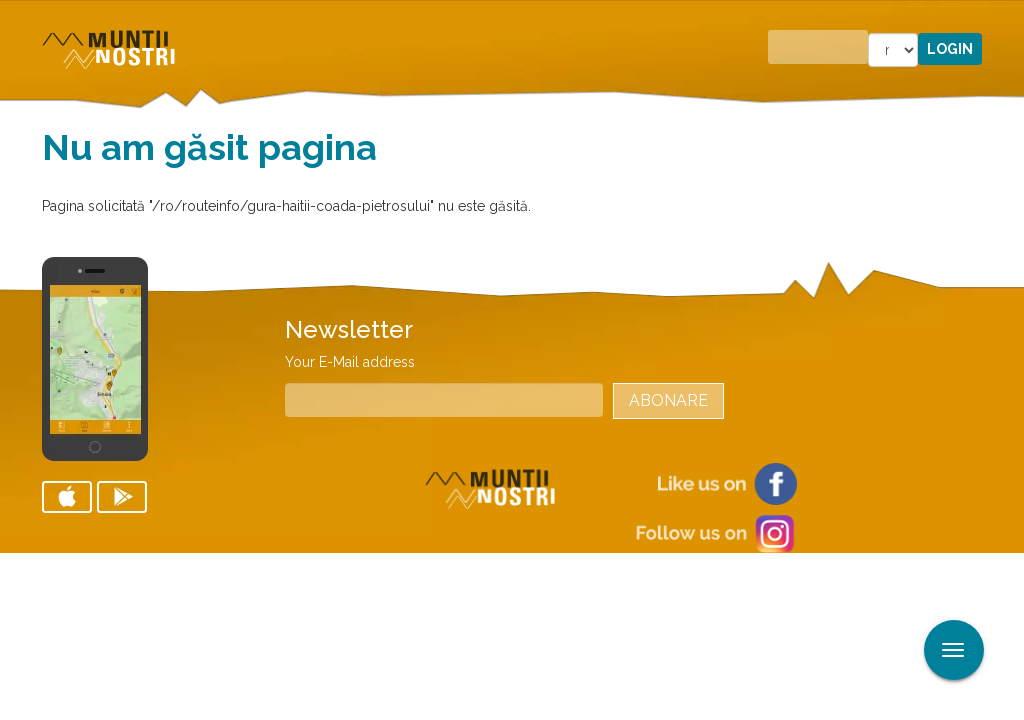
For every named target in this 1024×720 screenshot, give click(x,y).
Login (950, 49)
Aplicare (1009, 18)
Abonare (668, 400)
